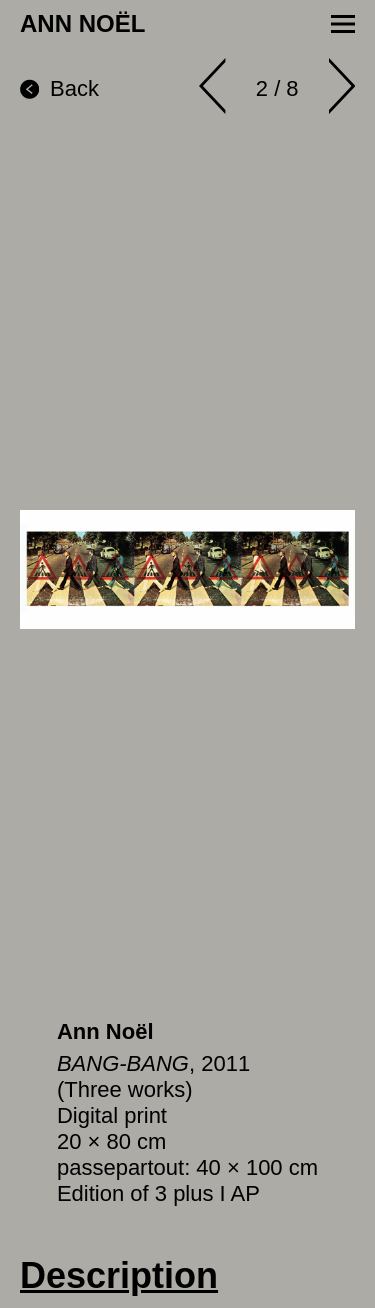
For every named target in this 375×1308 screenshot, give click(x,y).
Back (59, 88)
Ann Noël (105, 1031)
